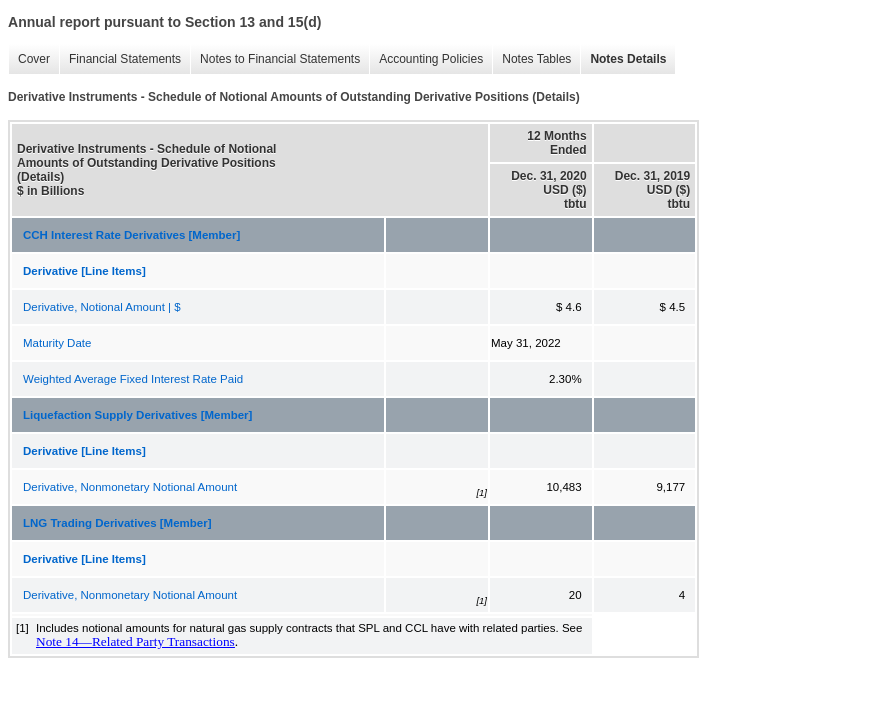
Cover (34, 59)
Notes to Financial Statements (280, 59)
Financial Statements (125, 59)
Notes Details (628, 59)
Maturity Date (57, 343)
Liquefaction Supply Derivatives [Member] (137, 415)
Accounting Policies (431, 59)
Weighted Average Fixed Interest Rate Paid (133, 379)
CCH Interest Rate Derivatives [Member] (131, 235)
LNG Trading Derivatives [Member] (117, 523)
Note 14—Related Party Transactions (135, 641)
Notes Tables (536, 59)
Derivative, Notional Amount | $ (102, 307)
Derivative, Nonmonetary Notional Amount (130, 487)
